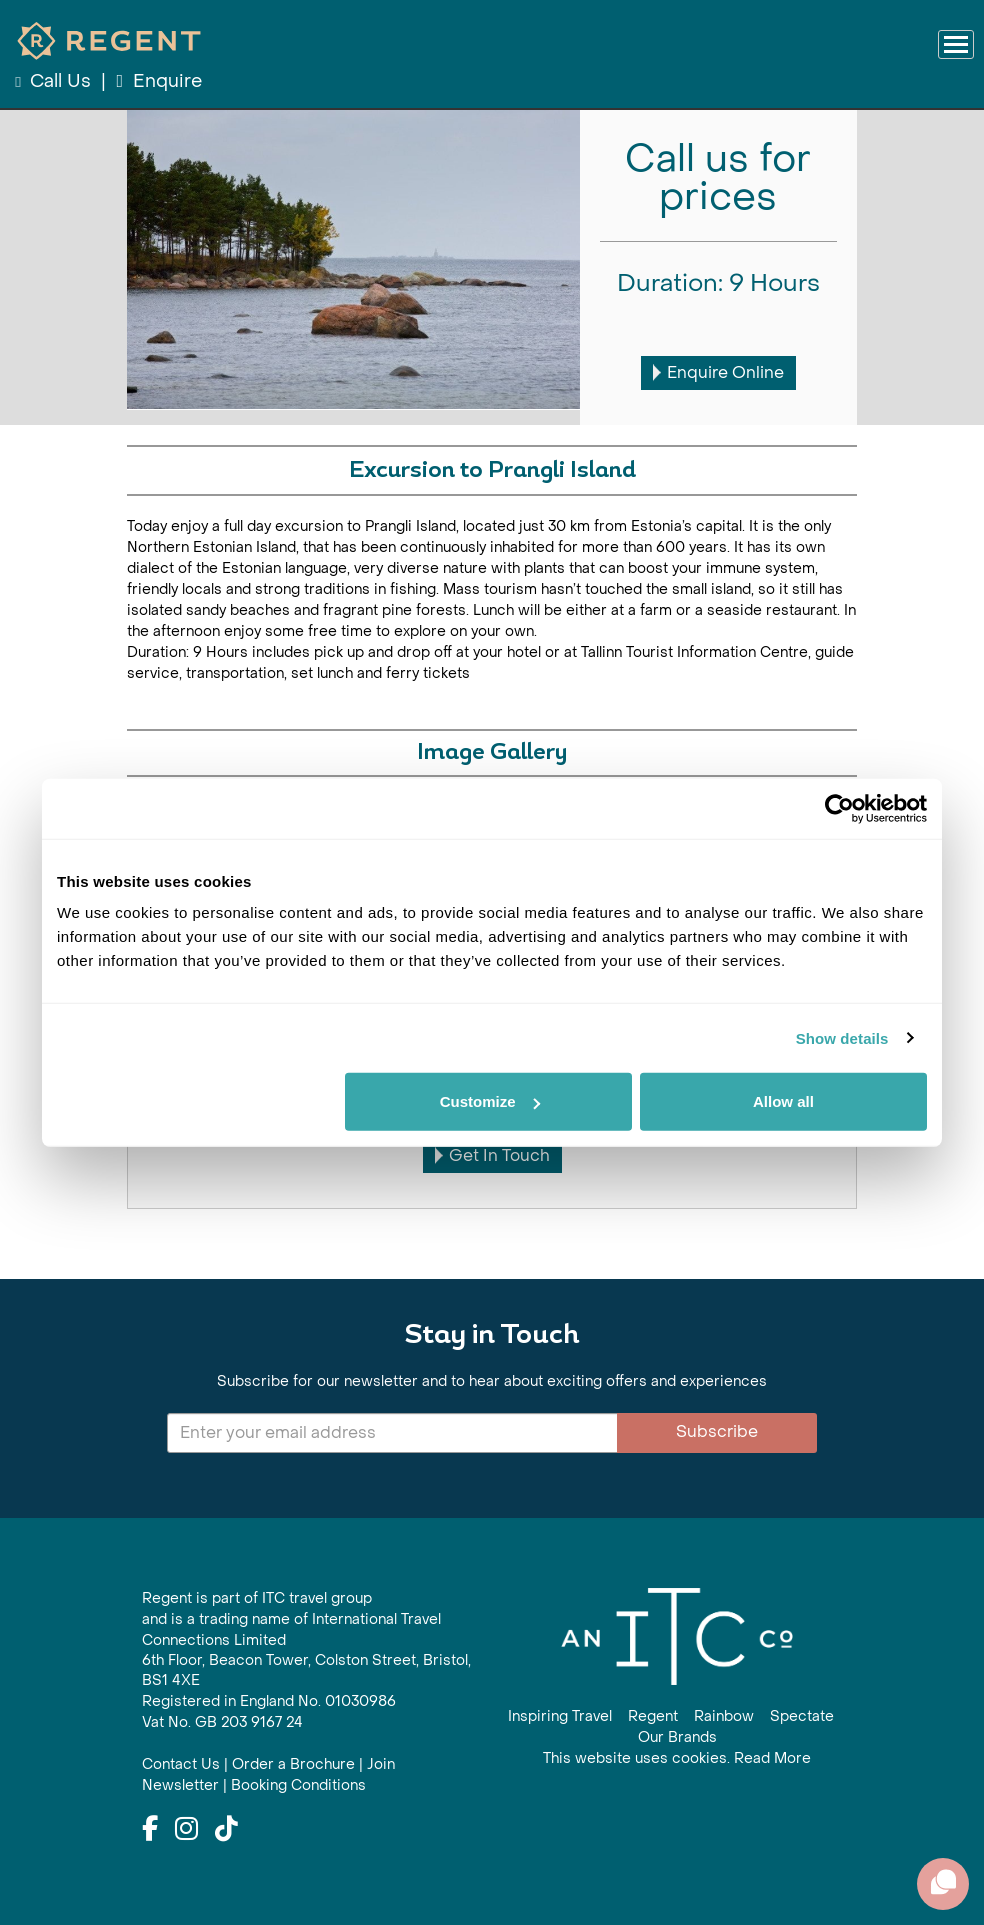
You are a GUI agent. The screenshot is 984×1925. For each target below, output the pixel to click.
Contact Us (181, 1764)
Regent (653, 1716)
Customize (490, 1101)
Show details (842, 1037)
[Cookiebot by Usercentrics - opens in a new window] (839, 808)
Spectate (802, 1716)
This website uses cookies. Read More (677, 1758)
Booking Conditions (298, 1785)
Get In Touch (492, 1155)
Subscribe (717, 1431)
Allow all (783, 1101)
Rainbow (724, 1716)
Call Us (55, 81)
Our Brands (677, 1737)
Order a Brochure (293, 1764)
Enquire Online (718, 372)
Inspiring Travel (560, 1716)
